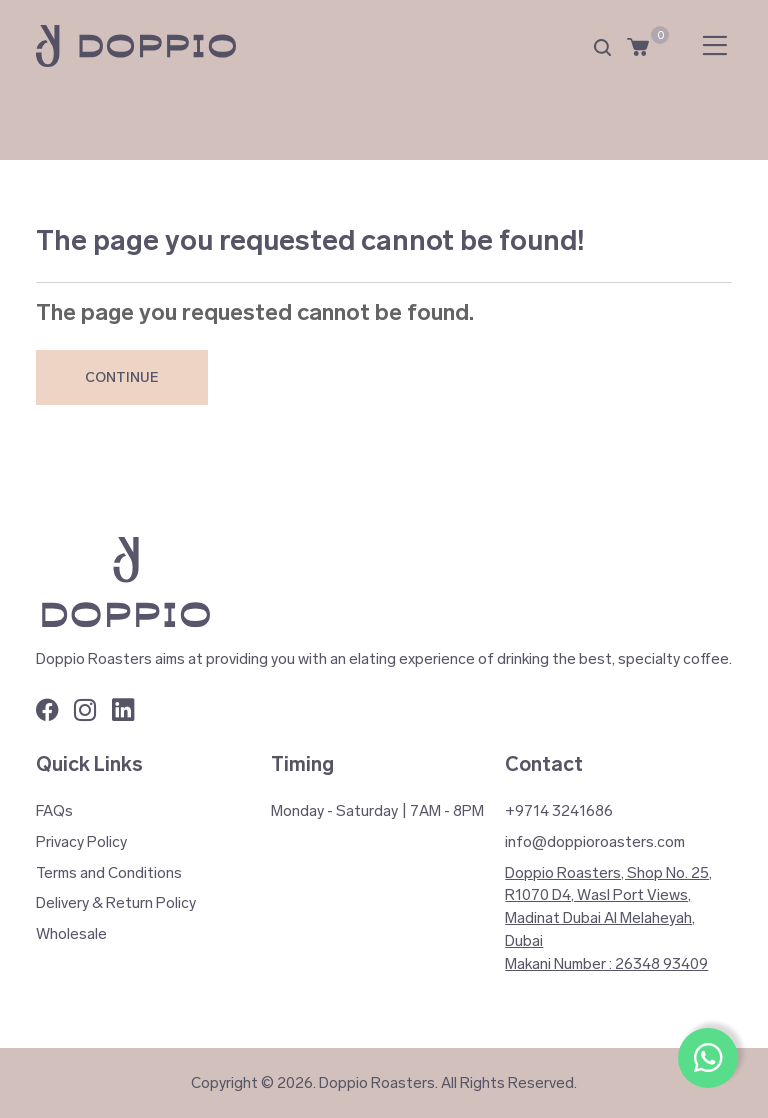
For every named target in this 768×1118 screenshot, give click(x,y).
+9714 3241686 (559, 811)
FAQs (54, 811)
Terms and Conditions (109, 873)
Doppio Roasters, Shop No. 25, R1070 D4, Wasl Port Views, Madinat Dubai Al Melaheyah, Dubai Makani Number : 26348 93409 (608, 918)
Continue (122, 377)
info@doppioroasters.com (595, 842)
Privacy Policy (81, 842)
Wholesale (71, 934)
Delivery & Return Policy (116, 903)
